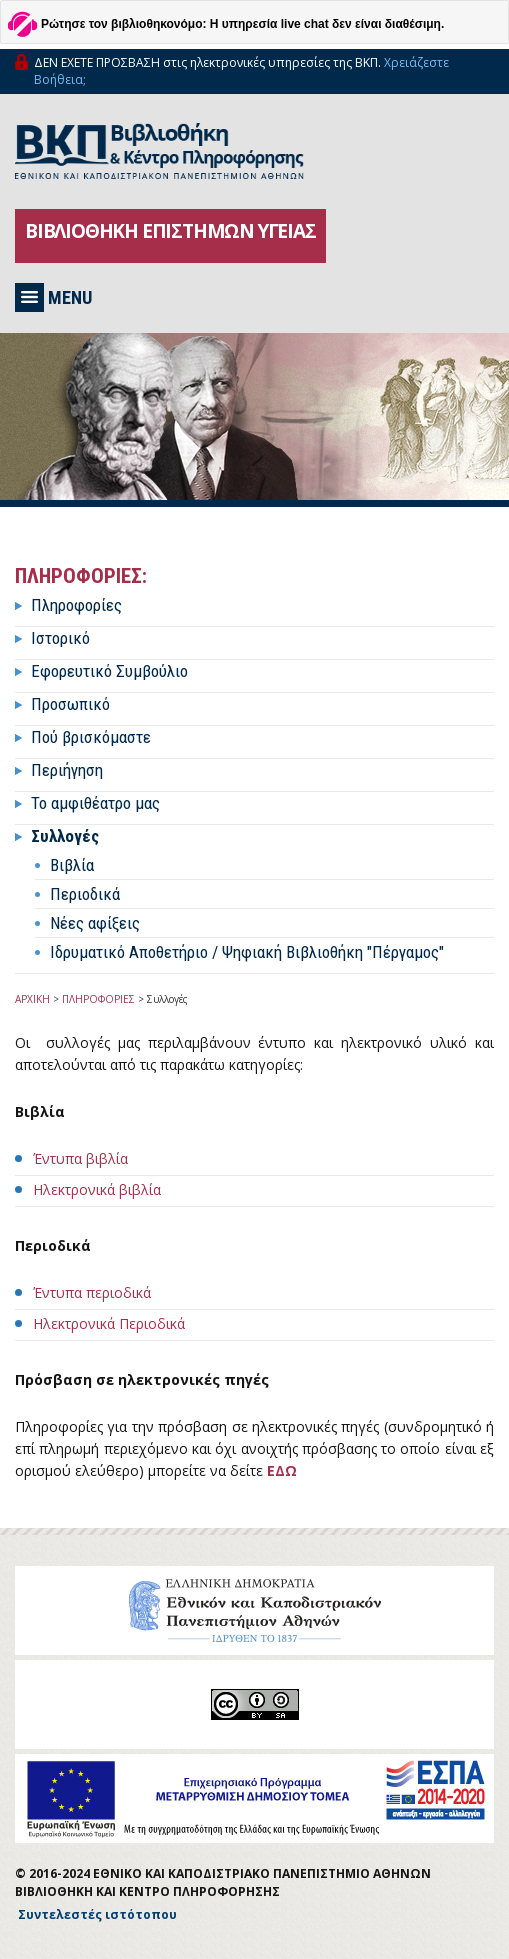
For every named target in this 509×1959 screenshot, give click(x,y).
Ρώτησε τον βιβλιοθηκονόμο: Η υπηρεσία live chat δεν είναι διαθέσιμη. (242, 24)
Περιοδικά (85, 894)
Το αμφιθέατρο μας (95, 803)
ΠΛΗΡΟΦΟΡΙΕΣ (98, 999)
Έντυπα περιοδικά (92, 1292)
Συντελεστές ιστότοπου (97, 1914)
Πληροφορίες (76, 605)
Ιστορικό (60, 638)
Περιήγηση (67, 770)
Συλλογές (65, 836)
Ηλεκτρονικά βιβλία (97, 1189)
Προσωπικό (70, 704)
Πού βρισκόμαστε (91, 737)
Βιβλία (72, 865)
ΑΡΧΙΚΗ (32, 999)
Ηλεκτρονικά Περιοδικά (109, 1323)
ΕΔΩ (282, 1470)
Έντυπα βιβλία (80, 1158)
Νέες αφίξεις (95, 923)
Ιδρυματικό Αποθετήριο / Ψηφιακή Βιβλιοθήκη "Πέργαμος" (247, 952)
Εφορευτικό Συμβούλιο (109, 671)
